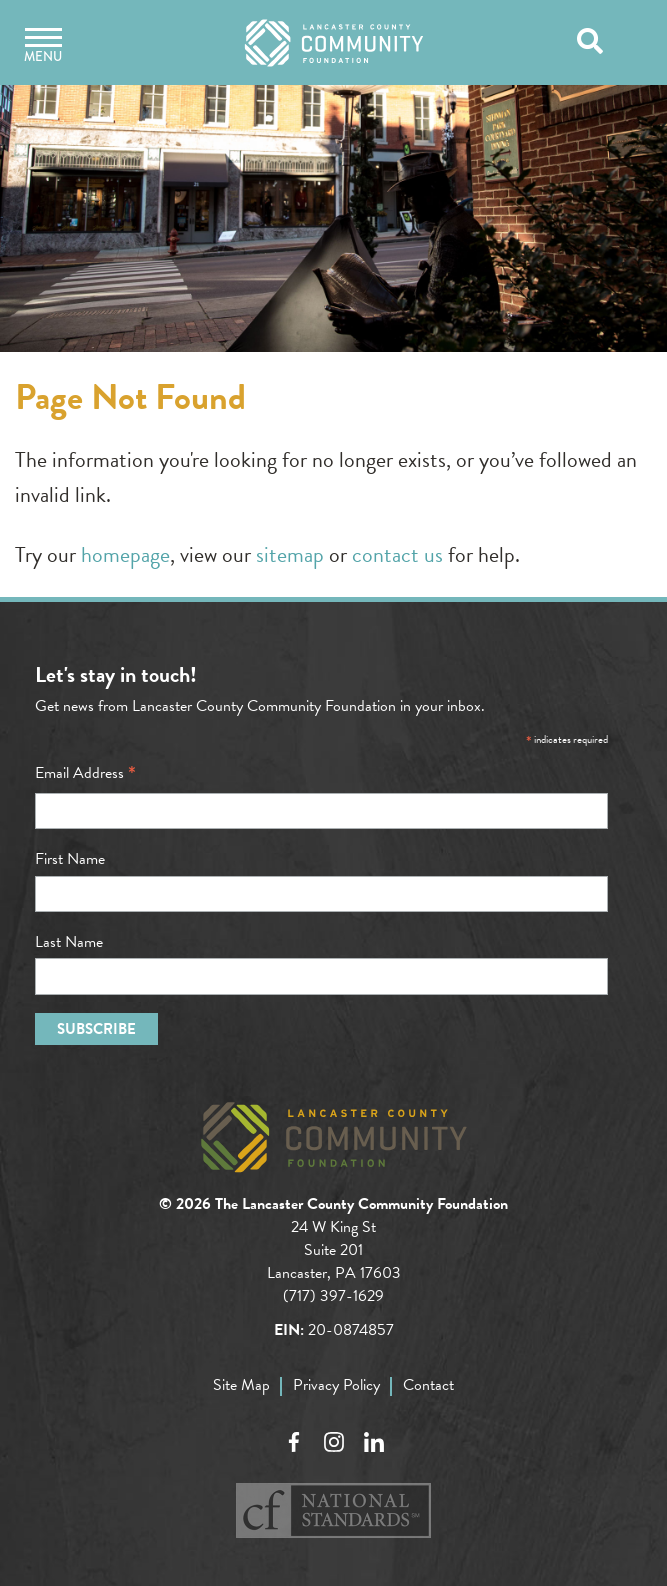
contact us (397, 554)
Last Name (69, 942)
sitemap (290, 554)
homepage (125, 554)
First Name (70, 859)
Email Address (85, 773)
